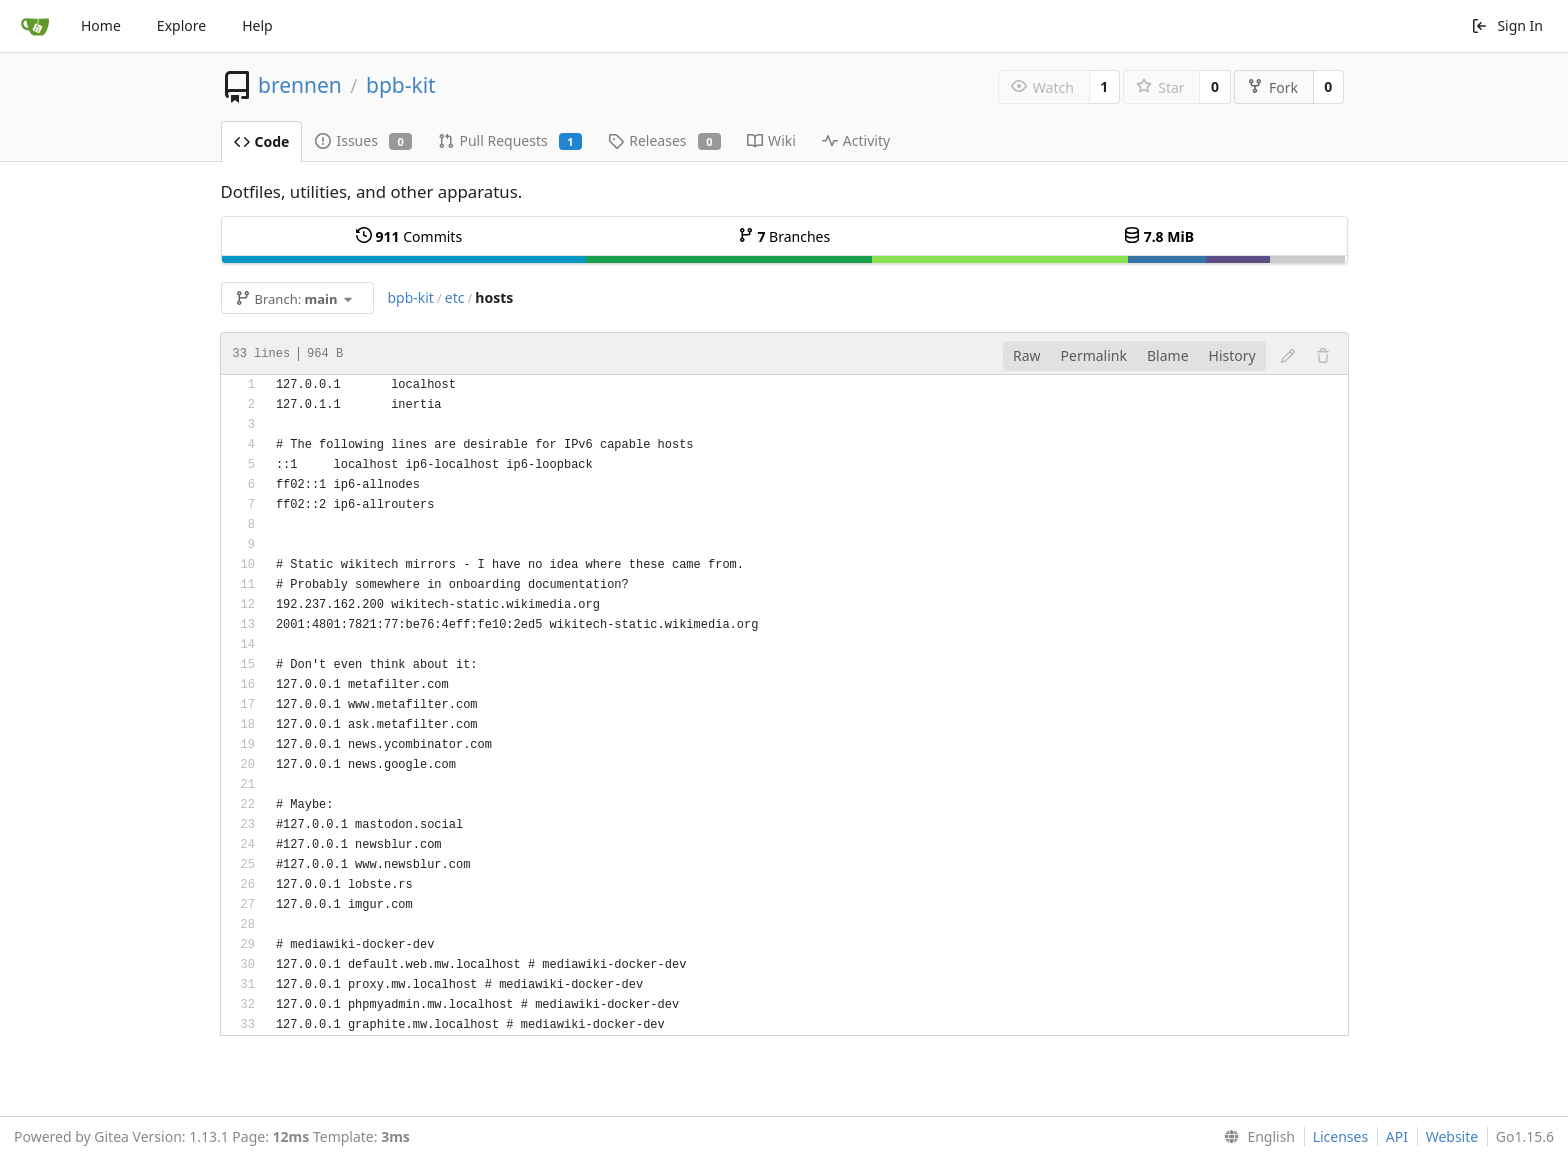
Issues (363, 140)
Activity (856, 140)
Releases (664, 140)
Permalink (1094, 355)
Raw (1027, 355)
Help (257, 25)
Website (1452, 1136)
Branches (784, 236)
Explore (181, 25)
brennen (300, 85)
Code (262, 141)
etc (455, 297)
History (1232, 355)
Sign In (1507, 25)
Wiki (771, 140)
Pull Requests (510, 140)
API (1397, 1136)
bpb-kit (401, 85)
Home (101, 25)
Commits (409, 236)
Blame (1168, 355)
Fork (1272, 87)
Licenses (1341, 1136)
